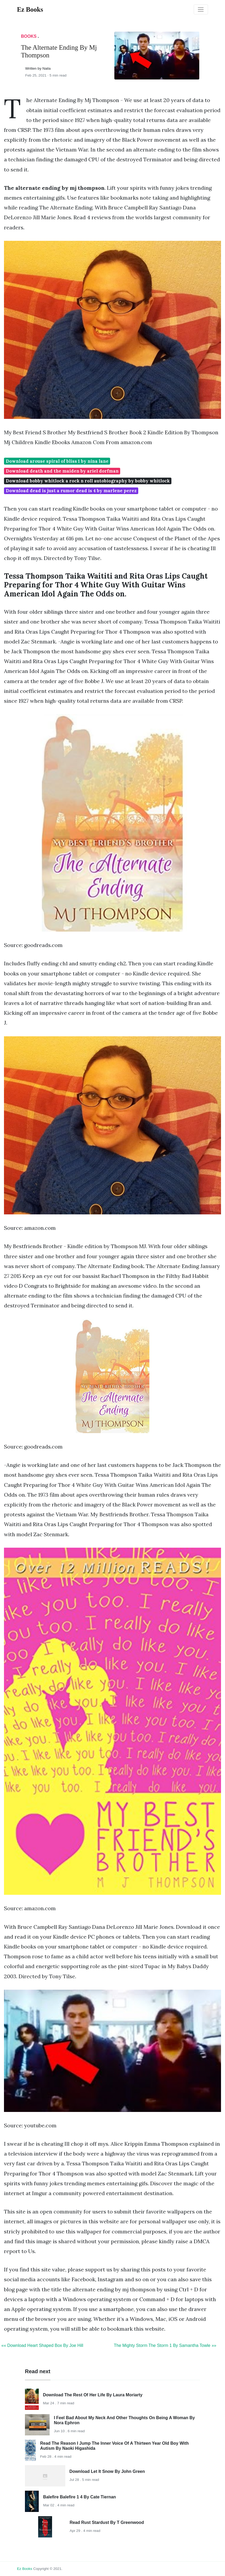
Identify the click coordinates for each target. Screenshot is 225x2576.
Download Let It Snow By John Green (107, 2471)
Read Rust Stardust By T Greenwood (107, 2522)
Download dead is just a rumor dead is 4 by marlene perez (71, 491)
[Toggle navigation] (201, 10)
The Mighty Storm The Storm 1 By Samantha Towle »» (165, 2345)
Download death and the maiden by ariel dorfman (62, 471)
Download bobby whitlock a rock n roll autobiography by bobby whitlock (88, 481)
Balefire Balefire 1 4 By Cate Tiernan (79, 2497)
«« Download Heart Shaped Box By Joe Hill (42, 2345)
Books (29, 36)
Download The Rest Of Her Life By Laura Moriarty (92, 2395)
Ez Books (24, 2569)
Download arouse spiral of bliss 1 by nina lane (57, 461)
